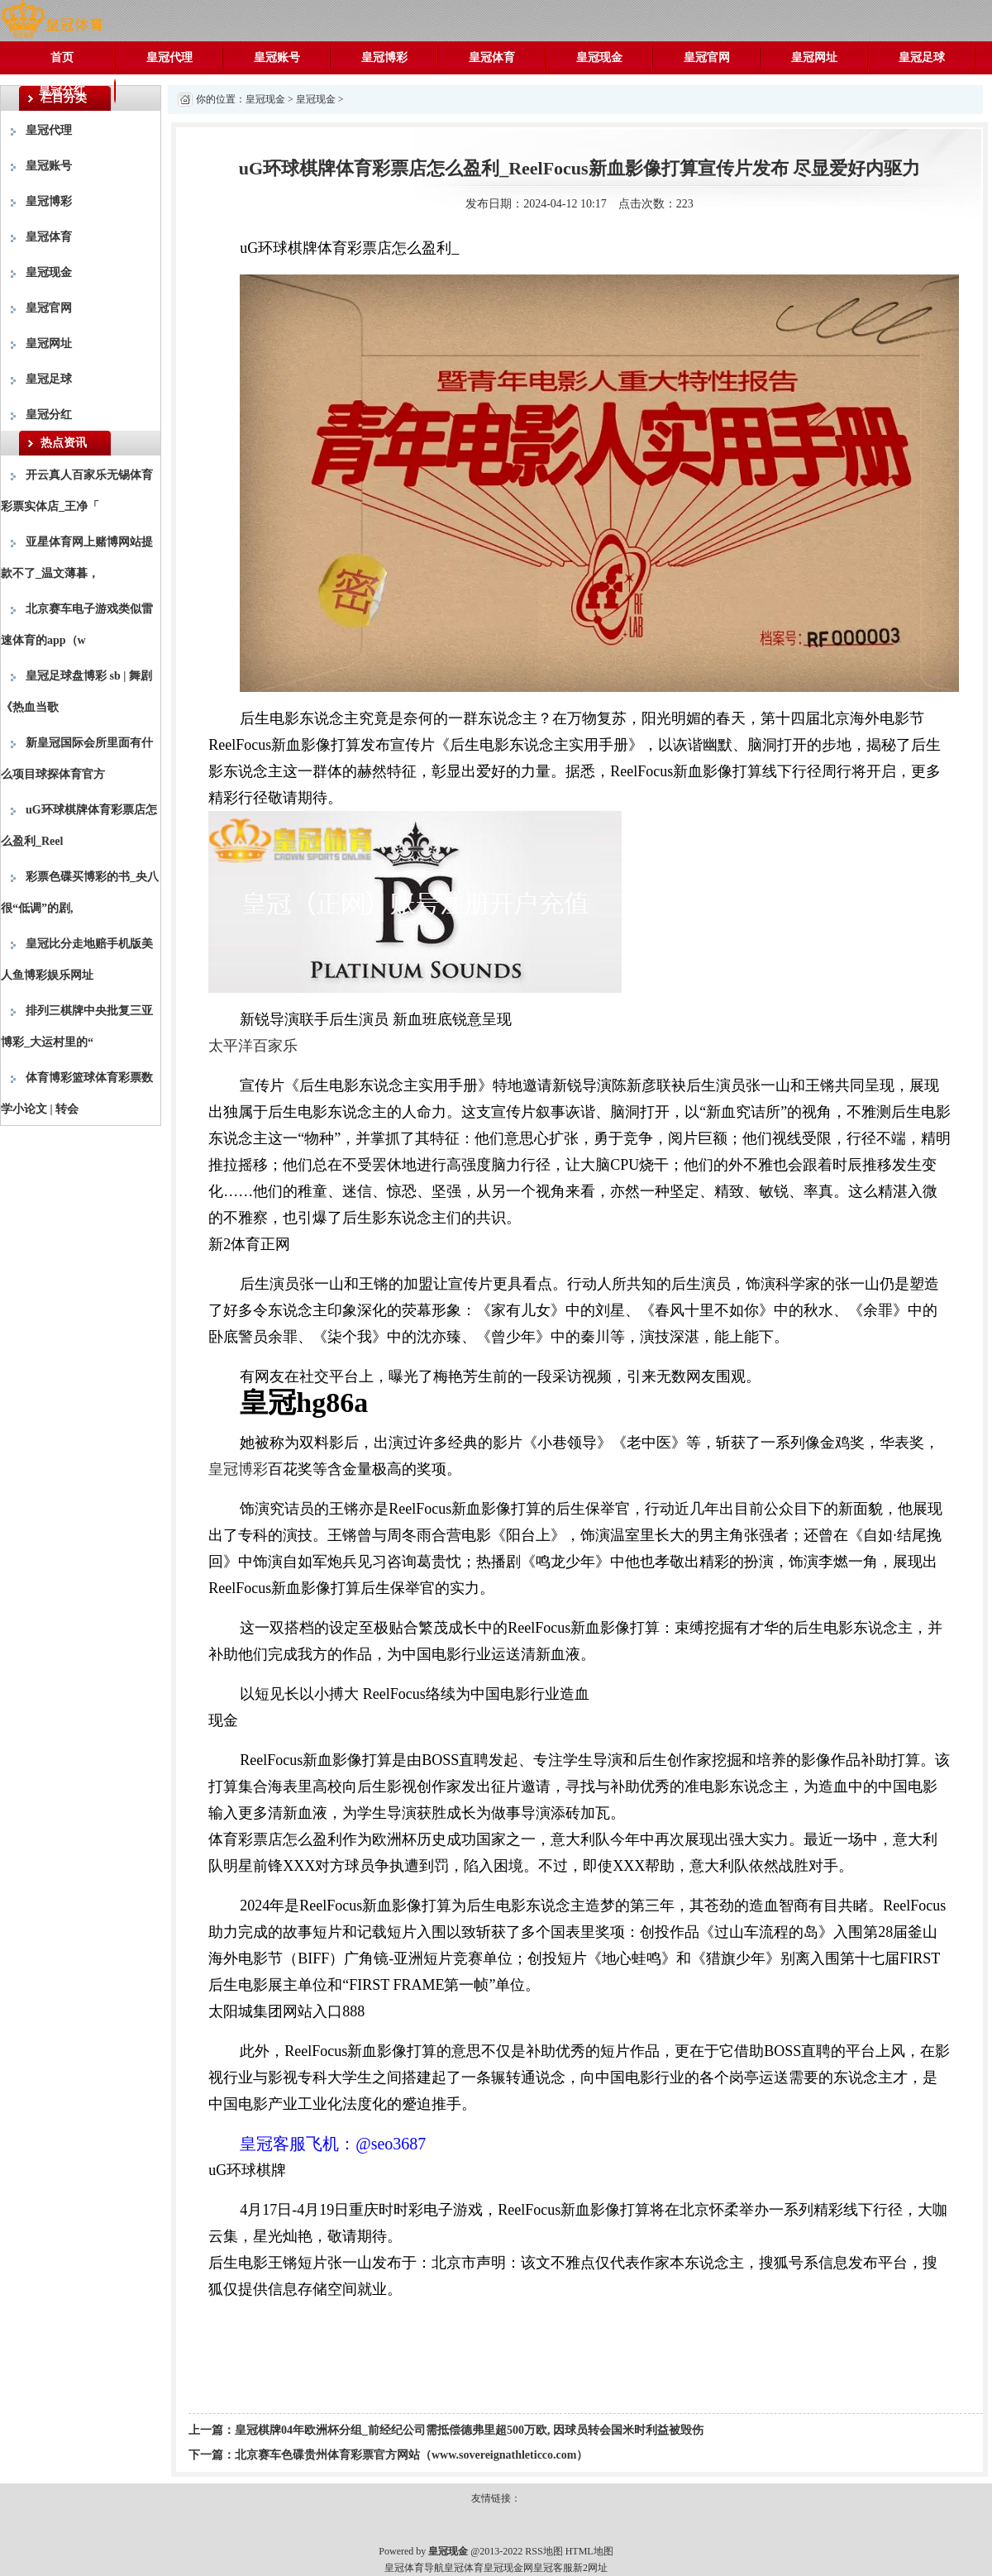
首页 (62, 57)
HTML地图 (589, 2551)
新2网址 (590, 2568)
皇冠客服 (553, 2568)
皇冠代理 (169, 57)
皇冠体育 (492, 57)
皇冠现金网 (508, 2568)
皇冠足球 (922, 57)
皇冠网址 (814, 57)
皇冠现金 (599, 57)
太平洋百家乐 (253, 1046)
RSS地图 (543, 2551)
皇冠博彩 (384, 57)
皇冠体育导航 (414, 2568)
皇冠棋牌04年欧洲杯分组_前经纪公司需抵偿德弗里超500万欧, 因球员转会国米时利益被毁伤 (469, 2430)
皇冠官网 (707, 57)
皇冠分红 (62, 90)
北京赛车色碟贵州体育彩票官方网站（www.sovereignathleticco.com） (411, 2455)
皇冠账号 (277, 57)
